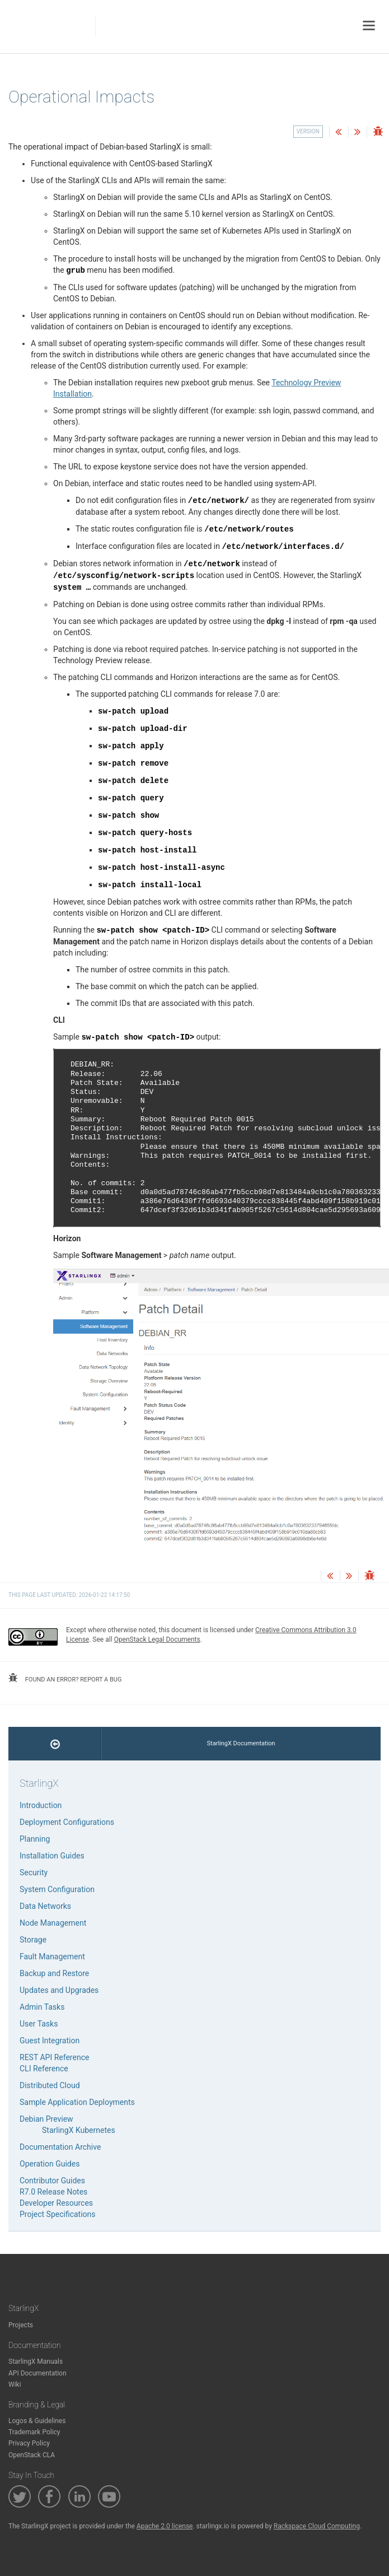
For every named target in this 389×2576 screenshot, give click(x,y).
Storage (33, 1939)
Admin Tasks (42, 2006)
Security (34, 1872)
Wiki (14, 2384)
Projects (20, 2325)
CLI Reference (44, 2068)
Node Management (53, 1922)
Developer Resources (56, 2202)
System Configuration (57, 1889)
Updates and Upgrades (59, 1990)
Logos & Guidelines (36, 2421)
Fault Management (52, 1956)
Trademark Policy (34, 2432)
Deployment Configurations (67, 1822)
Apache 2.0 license (165, 2526)
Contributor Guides (52, 2180)
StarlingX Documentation (241, 1743)
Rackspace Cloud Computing (317, 2526)
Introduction (41, 1805)
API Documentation (37, 2373)
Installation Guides (52, 1855)
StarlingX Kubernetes (78, 2130)
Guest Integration (49, 2040)
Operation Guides (49, 2163)
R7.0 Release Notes (53, 2191)
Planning (35, 1838)
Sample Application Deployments (77, 2102)
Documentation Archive (60, 2146)
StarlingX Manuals (35, 2361)
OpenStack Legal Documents (157, 1639)
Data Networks (45, 1906)
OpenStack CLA (31, 2455)
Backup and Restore (54, 1973)
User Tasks (39, 2023)
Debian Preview (46, 2118)
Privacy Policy (29, 2443)
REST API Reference (54, 2057)
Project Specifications (58, 2214)
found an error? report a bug (64, 1678)
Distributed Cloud (50, 2085)
